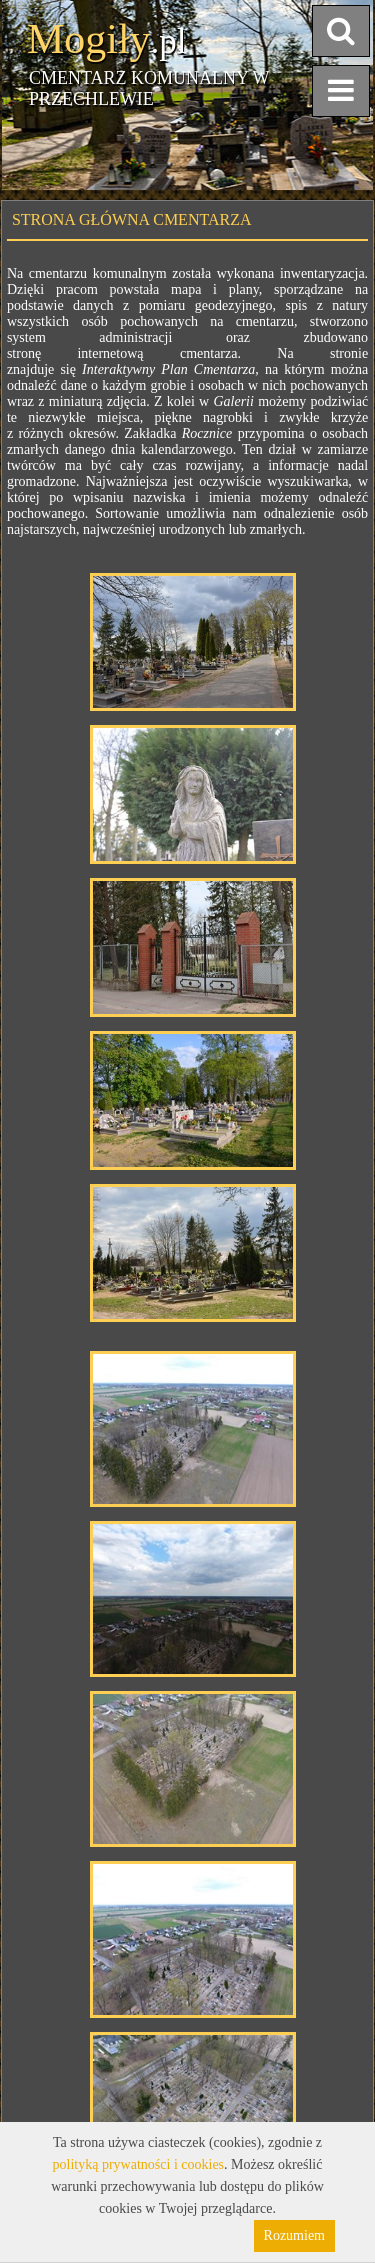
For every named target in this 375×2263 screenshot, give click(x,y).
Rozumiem (294, 2235)
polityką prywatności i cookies (138, 2164)
